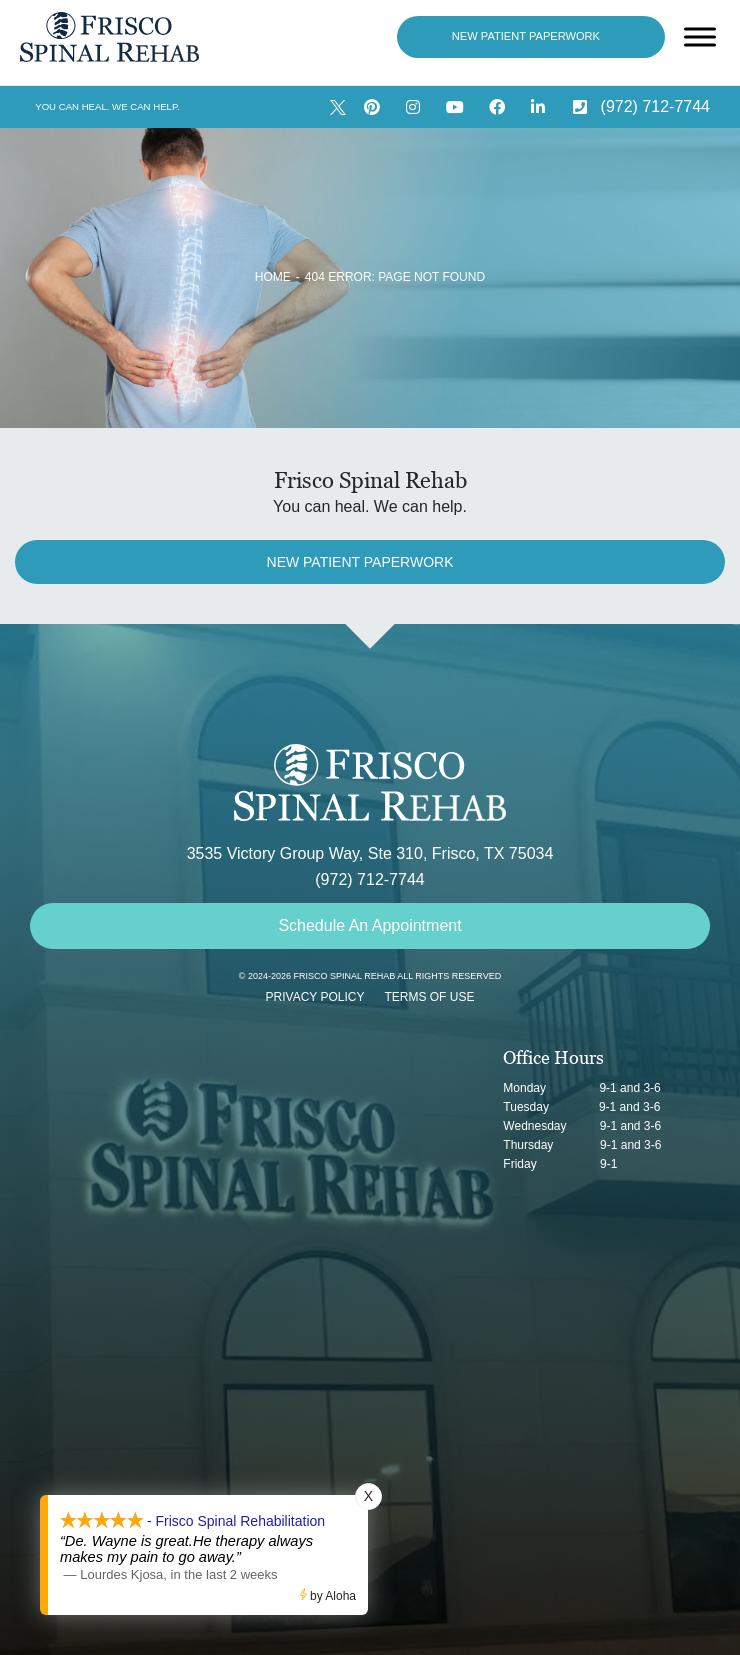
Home (273, 277)
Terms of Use (429, 997)
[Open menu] (700, 37)
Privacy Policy (315, 997)
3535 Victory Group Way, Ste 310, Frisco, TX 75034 (370, 853)
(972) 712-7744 (369, 879)
